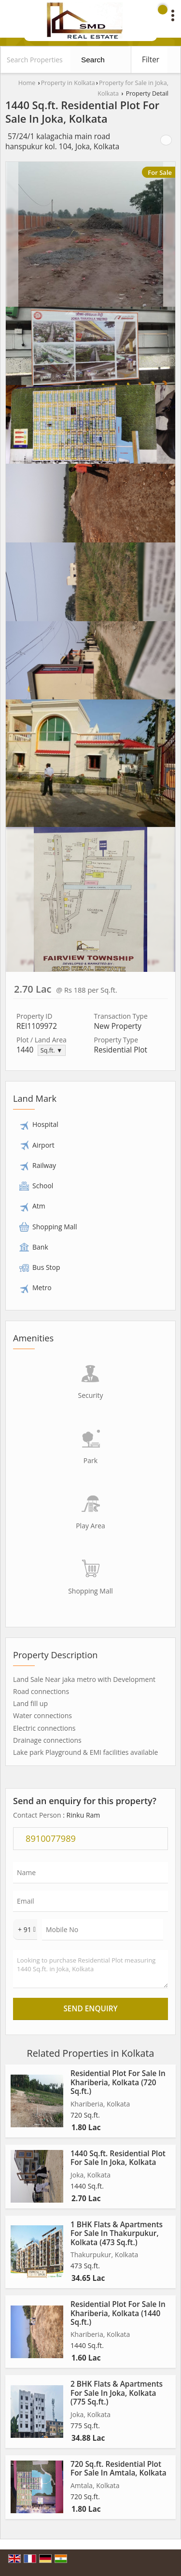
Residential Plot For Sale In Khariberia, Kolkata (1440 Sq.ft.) (118, 2313)
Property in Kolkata (68, 83)
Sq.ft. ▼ (52, 1050)
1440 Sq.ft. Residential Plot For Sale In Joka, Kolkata (118, 2158)
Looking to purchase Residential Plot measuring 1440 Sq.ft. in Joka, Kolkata (90, 1969)
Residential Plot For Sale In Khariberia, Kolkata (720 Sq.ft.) (118, 2082)
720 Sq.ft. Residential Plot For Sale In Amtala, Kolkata (118, 2468)
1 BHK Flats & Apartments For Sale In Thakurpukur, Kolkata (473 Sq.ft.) (116, 2234)
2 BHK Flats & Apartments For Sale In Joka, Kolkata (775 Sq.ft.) (116, 2393)
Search (93, 60)
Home (27, 83)
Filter (150, 60)
